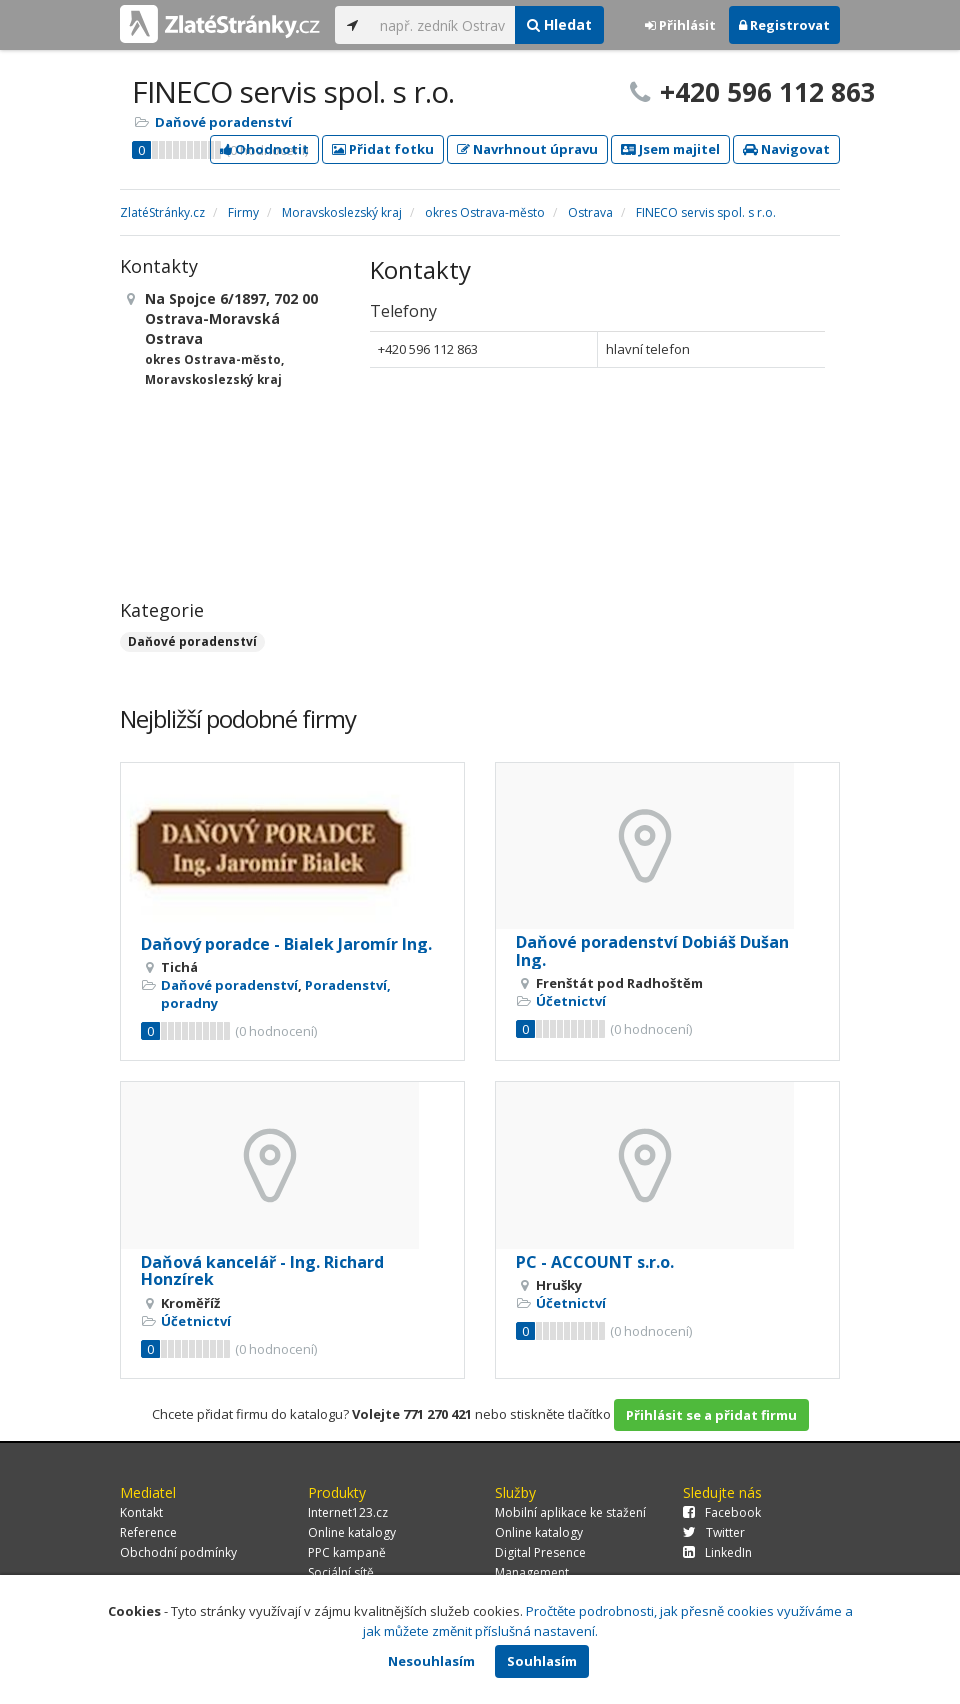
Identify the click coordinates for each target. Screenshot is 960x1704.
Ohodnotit (264, 149)
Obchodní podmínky (178, 1552)
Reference (148, 1532)
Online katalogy (352, 1532)
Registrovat (784, 25)
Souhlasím (542, 1661)
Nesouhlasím (431, 1661)
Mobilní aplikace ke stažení (570, 1512)
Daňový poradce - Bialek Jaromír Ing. (286, 944)
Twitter (714, 1532)
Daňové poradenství (223, 122)
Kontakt (141, 1512)
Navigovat (786, 149)
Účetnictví (571, 1001)
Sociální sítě (341, 1572)
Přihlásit (680, 25)
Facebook (722, 1512)
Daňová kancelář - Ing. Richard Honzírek (262, 1271)
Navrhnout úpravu (527, 149)
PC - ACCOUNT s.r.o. (595, 1262)
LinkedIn (717, 1552)
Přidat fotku (383, 149)
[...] (442, 25)
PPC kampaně (347, 1552)
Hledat (559, 24)
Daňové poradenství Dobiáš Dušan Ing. (652, 951)
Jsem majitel (670, 149)
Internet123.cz (348, 1512)
